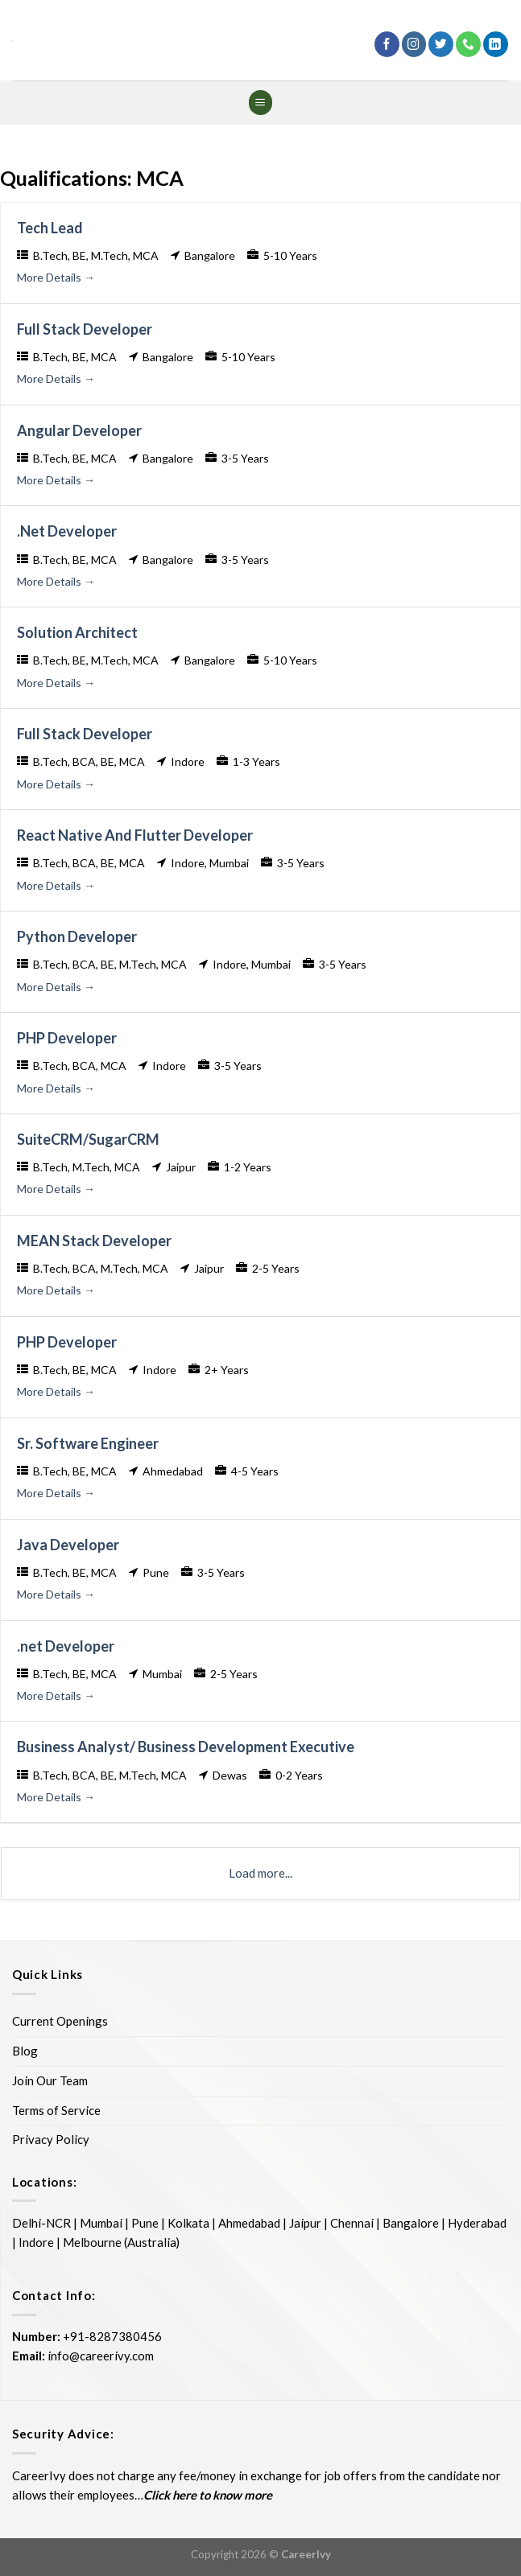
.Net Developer (67, 531)
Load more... (260, 1873)
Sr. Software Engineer (88, 1443)
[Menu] (261, 102)
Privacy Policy (50, 2139)
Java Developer (68, 1544)
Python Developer (77, 936)
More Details (56, 277)
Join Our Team (50, 2080)
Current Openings (60, 2021)
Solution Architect (77, 632)
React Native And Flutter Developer (135, 835)
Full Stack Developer (84, 329)
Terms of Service (56, 2110)
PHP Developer (67, 1038)
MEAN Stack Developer (94, 1240)
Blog (25, 2050)
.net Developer (65, 1646)
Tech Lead (50, 228)
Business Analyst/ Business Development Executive (185, 1746)
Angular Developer (79, 430)
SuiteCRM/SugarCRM (88, 1139)
